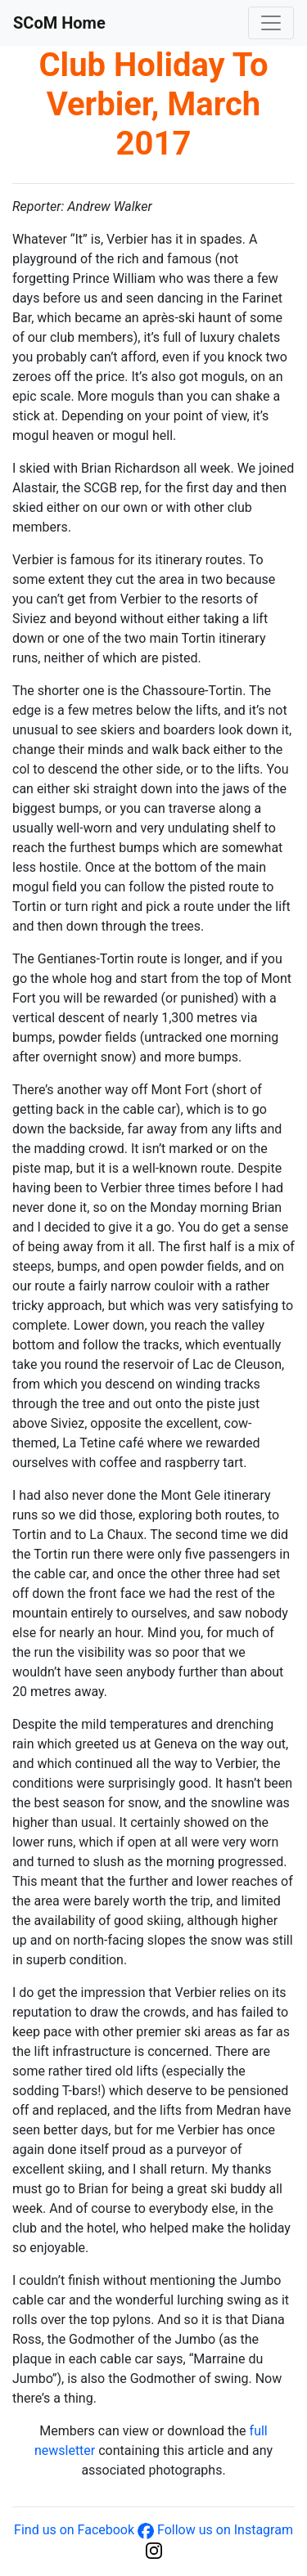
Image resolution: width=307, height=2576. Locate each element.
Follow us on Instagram (225, 2530)
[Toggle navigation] (271, 23)
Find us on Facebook (74, 2530)
